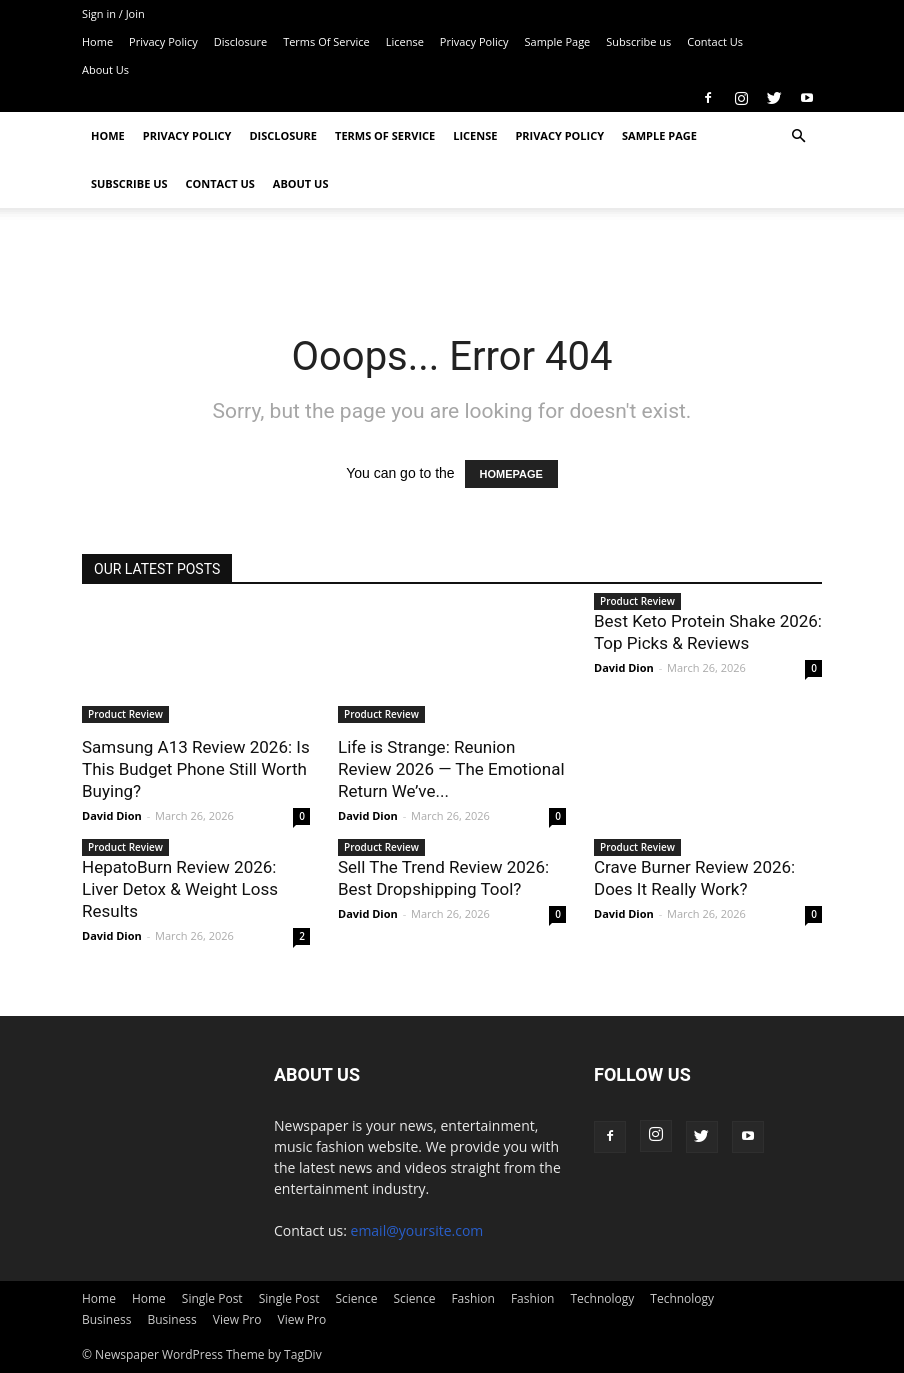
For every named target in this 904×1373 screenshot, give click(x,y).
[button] (798, 136)
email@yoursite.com (417, 1230)
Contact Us (715, 41)
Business (106, 1319)
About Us (105, 69)
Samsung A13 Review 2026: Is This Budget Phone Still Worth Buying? (196, 769)
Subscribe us (638, 41)
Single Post (212, 1298)
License (405, 41)
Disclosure (240, 41)
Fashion (473, 1298)
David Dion (112, 815)
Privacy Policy (163, 41)
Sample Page (558, 41)
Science (356, 1298)
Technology (602, 1298)
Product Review (125, 714)
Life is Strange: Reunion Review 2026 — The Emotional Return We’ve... (451, 769)
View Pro (237, 1319)
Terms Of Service (326, 41)
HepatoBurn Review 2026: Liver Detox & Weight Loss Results (180, 889)
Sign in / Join (113, 13)
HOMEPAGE (511, 474)
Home (97, 41)
